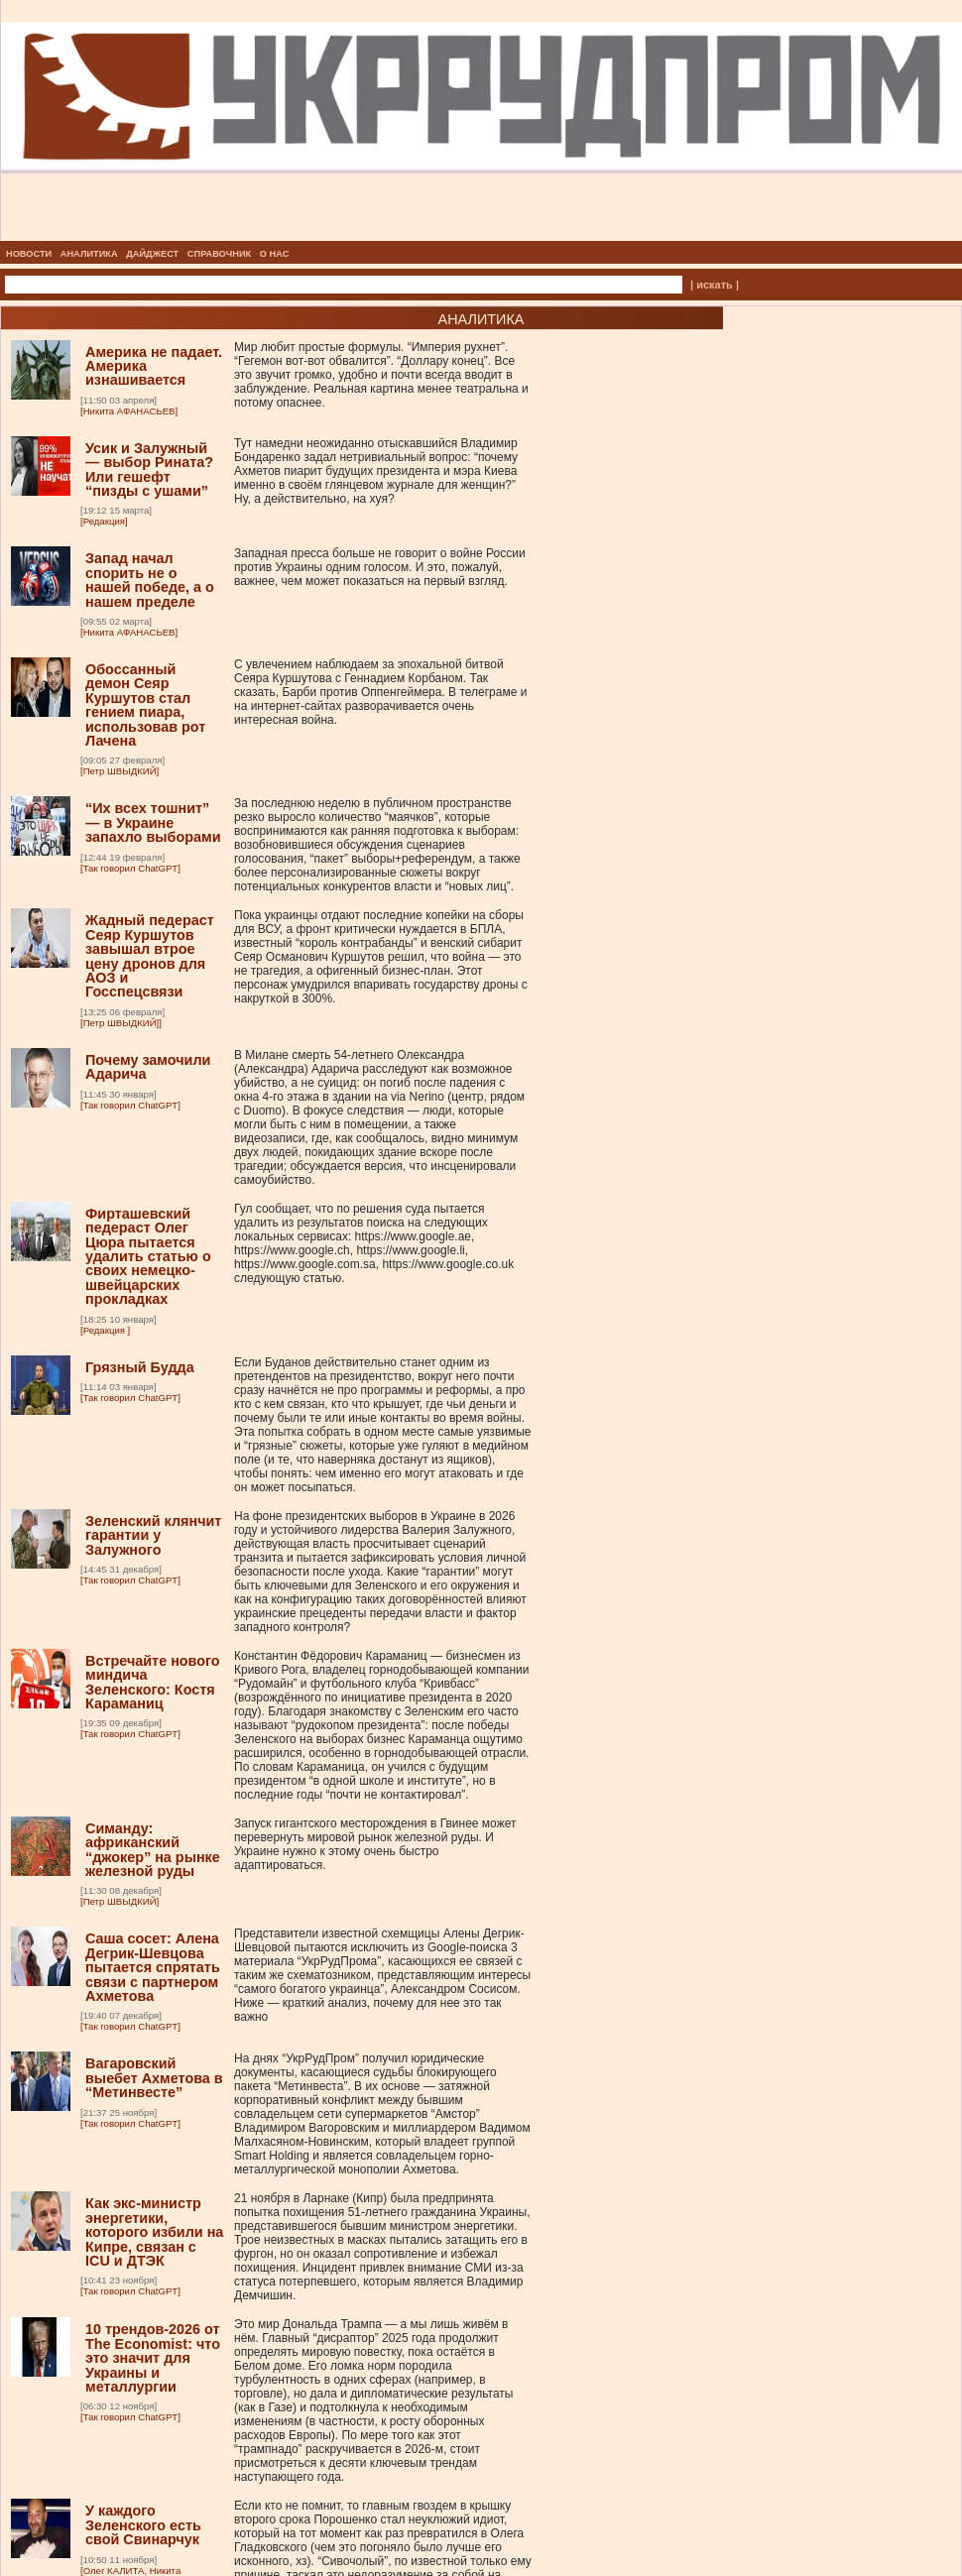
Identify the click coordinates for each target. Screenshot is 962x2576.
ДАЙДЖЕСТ (152, 254)
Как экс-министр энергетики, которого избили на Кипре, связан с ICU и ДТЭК (154, 2232)
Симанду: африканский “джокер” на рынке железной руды (152, 1849)
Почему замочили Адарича (147, 1067)
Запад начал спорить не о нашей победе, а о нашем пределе (149, 579)
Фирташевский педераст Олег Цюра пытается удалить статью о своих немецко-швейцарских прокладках (148, 1256)
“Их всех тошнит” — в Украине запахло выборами (153, 822)
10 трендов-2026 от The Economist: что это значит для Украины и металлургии (152, 2358)
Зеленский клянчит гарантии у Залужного (153, 1535)
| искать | (714, 285)
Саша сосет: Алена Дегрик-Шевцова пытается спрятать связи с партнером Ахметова (152, 1967)
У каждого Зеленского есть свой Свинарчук (143, 2525)
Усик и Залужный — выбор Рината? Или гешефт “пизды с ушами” (149, 469)
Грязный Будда (139, 1367)
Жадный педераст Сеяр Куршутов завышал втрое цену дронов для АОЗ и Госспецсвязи (149, 955)
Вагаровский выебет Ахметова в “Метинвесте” (154, 2077)
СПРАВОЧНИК (219, 254)
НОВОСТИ (29, 254)
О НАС (275, 254)
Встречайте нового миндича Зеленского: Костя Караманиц (152, 1682)
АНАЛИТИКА (89, 254)
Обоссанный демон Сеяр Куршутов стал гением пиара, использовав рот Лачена (145, 705)
